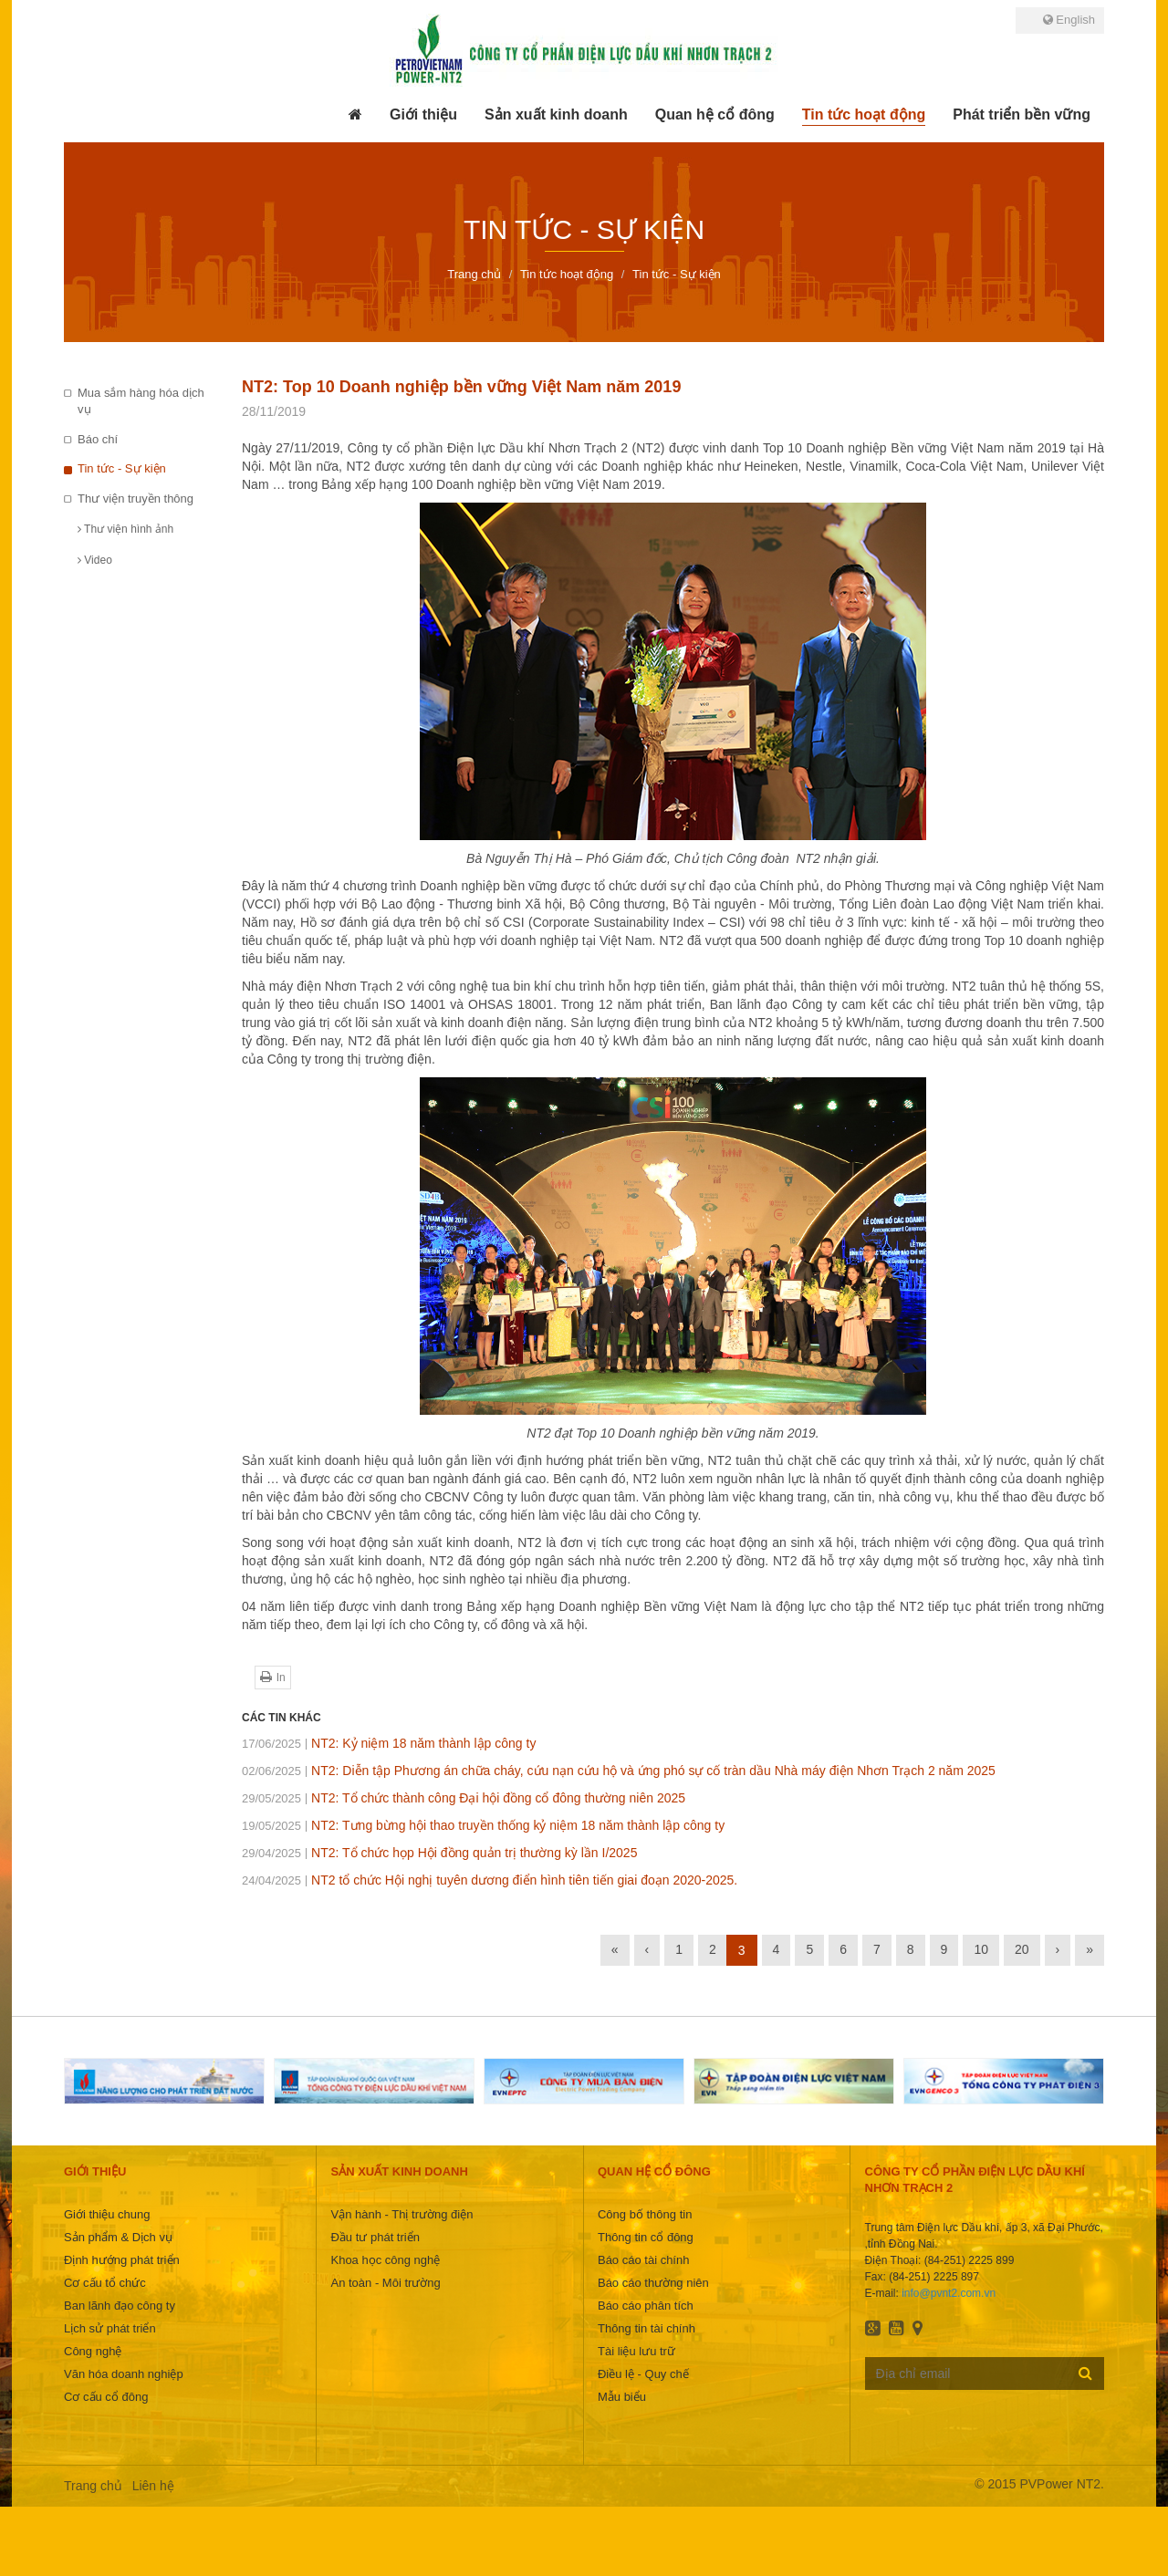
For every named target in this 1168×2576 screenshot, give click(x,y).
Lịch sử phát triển (110, 2328)
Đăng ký (1085, 2372)
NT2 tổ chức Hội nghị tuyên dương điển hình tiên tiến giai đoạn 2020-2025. (489, 1880)
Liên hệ (153, 2485)
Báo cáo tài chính (643, 2260)
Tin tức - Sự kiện (122, 468)
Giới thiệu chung (107, 2214)
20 (1022, 1949)
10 (981, 1949)
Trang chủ (93, 2485)
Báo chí (98, 439)
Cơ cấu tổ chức (105, 2283)
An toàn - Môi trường (385, 2283)
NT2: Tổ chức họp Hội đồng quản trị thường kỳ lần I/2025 (439, 1852)
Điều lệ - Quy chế (643, 2374)
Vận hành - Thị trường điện (401, 2214)
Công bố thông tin (645, 2214)
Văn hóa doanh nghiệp (123, 2374)
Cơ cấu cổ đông (106, 2397)
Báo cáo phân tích (646, 2305)
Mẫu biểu (622, 2397)
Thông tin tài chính (646, 2328)
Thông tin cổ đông (646, 2237)
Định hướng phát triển (122, 2260)
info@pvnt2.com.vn (949, 2293)
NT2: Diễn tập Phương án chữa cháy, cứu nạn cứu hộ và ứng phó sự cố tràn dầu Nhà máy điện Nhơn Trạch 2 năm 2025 (619, 1770)
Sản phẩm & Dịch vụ (118, 2237)
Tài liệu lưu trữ (636, 2351)
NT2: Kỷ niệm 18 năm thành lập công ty (389, 1743)
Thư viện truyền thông (135, 498)
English (1069, 19)
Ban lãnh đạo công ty (119, 2305)
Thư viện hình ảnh (125, 529)
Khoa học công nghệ (385, 2260)
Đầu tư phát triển (374, 2237)
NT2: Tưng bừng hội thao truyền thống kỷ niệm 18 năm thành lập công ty (483, 1825)
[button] (423, 115)
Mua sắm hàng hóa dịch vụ (141, 401)
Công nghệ (92, 2351)
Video (95, 560)
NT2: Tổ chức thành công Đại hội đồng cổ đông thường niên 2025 (463, 1798)
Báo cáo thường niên (653, 2283)
